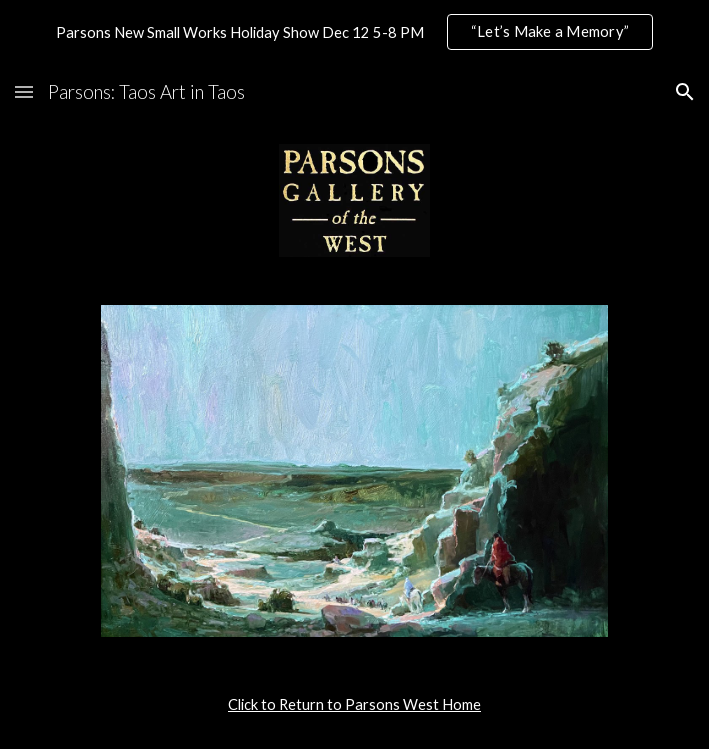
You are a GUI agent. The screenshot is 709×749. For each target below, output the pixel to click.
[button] (24, 91)
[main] (354, 705)
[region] (354, 32)
